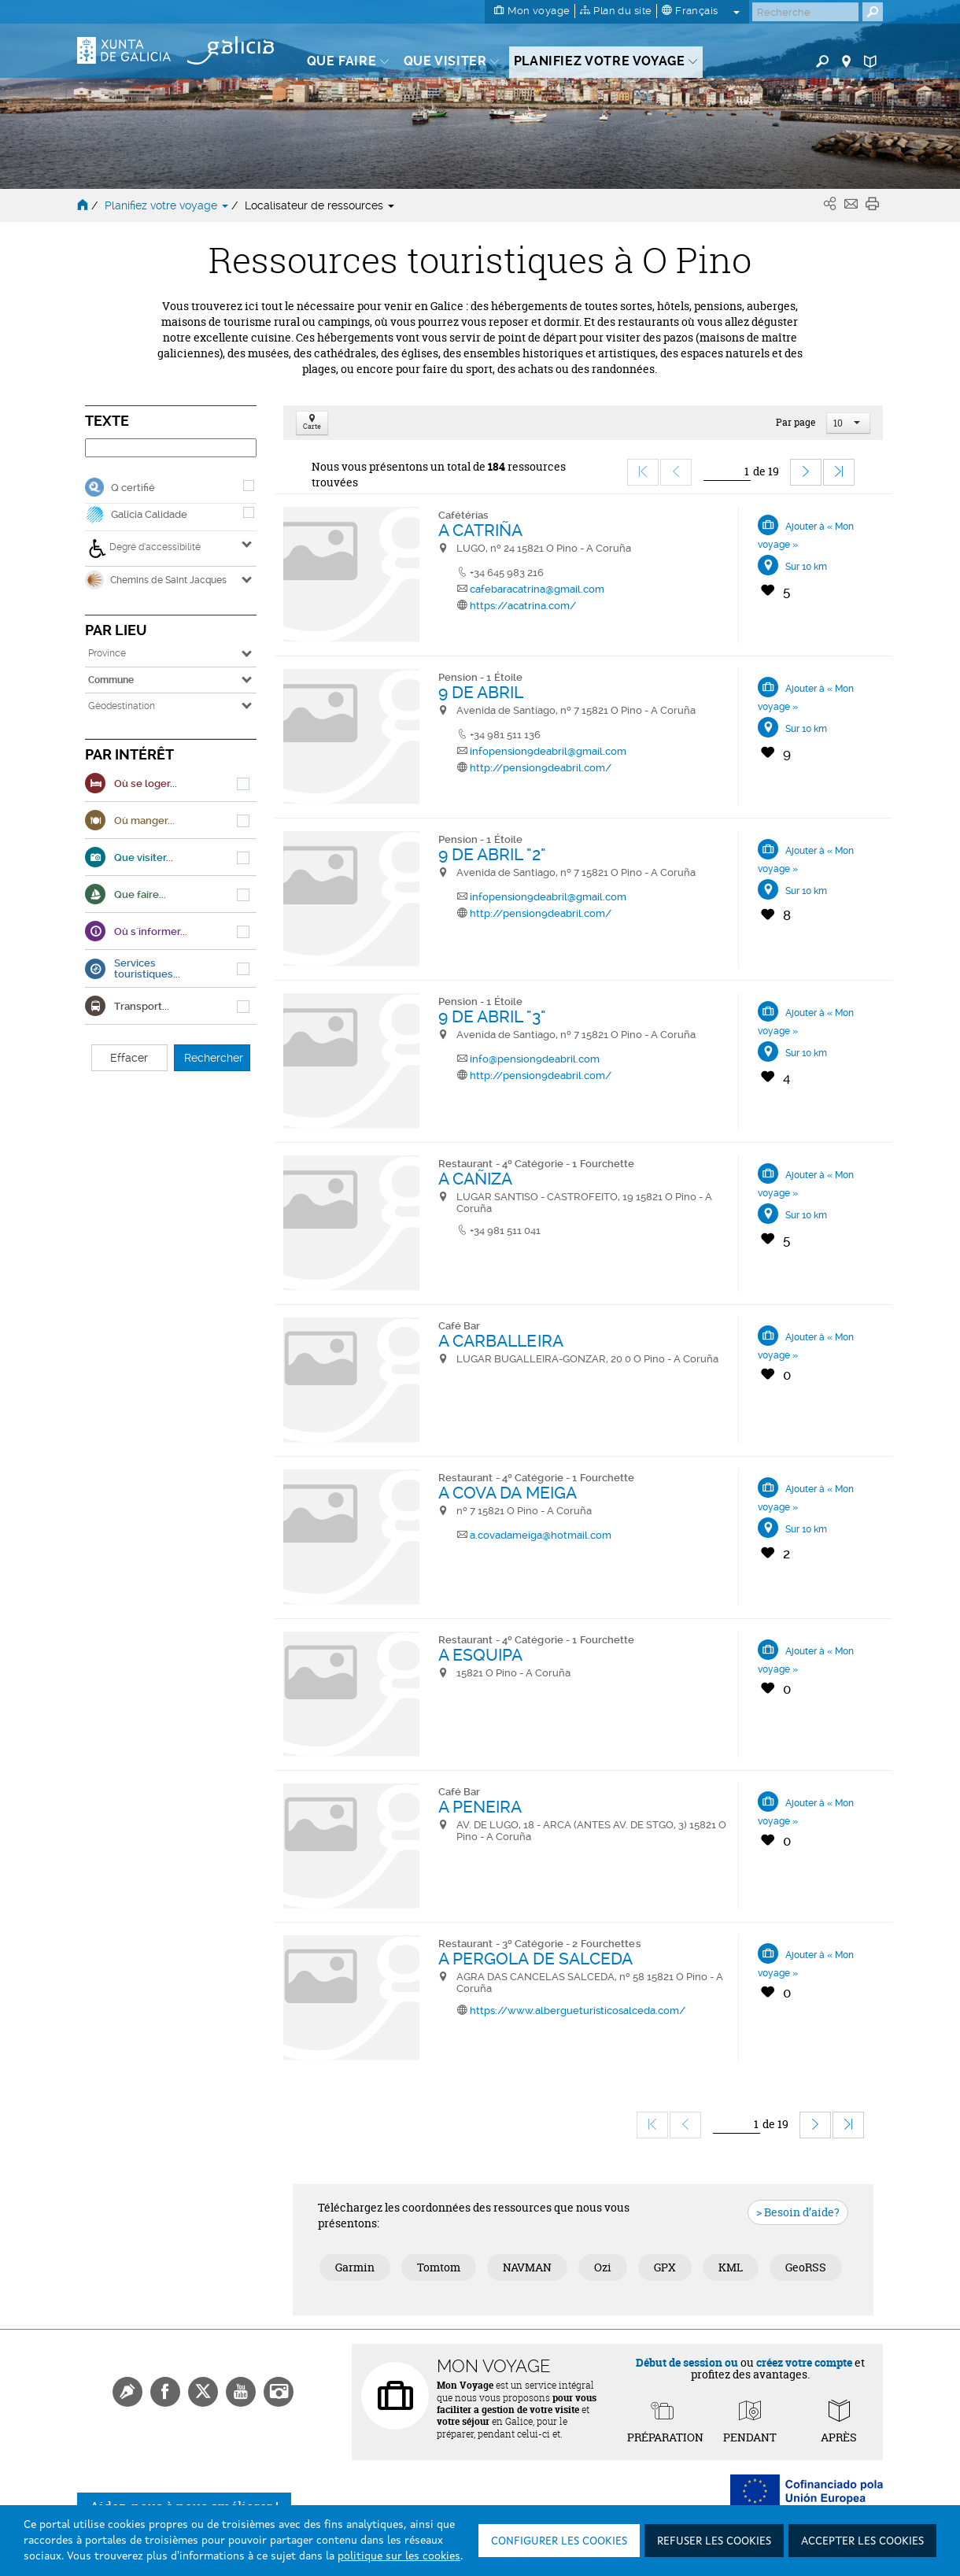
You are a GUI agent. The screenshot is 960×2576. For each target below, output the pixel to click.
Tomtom (438, 2267)
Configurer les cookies (559, 2541)
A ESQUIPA (480, 1655)
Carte (312, 423)
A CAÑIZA (475, 1178)
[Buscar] (805, 11)
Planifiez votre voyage (168, 205)
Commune (111, 680)
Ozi (602, 2267)
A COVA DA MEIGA (508, 1492)
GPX (665, 2267)
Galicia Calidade (149, 514)
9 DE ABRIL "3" (492, 1016)
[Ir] (727, 472)
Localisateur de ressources (319, 205)
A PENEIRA (480, 1807)
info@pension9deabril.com (535, 1059)
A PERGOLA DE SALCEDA (535, 1958)
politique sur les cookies (399, 2556)
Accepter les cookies (862, 2541)
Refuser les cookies (714, 2541)
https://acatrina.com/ (523, 606)
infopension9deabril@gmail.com (548, 751)
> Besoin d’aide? (798, 2212)
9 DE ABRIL (481, 692)
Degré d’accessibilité (144, 548)
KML (730, 2267)
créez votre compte (804, 2362)
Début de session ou (687, 2362)
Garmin (355, 2267)
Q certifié (133, 487)
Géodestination (121, 705)
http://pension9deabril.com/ (540, 768)
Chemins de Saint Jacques (156, 580)
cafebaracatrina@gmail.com (537, 589)
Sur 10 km (806, 566)
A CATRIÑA (480, 530)
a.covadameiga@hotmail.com (540, 1535)
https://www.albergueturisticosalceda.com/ (577, 2010)
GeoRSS (805, 2267)
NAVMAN (527, 2267)
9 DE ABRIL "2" (492, 854)
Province (107, 653)
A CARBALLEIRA (500, 1341)
